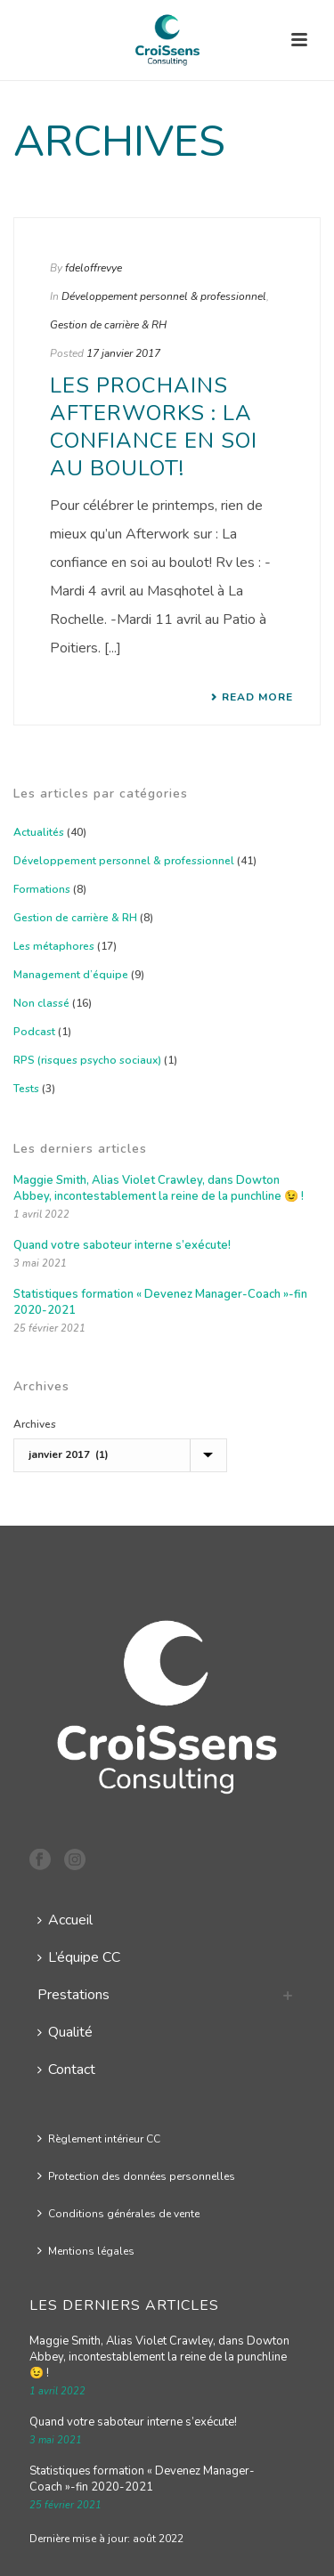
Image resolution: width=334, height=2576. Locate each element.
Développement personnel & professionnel (163, 296)
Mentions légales (85, 2251)
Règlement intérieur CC (98, 2139)
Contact (66, 2069)
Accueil (65, 1920)
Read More (251, 697)
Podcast (34, 1032)
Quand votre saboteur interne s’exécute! (122, 1245)
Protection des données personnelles (136, 2176)
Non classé (41, 1003)
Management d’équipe (70, 975)
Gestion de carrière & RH (108, 325)
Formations (41, 889)
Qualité (65, 2032)
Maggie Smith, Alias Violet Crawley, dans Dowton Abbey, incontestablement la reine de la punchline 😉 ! (158, 1188)
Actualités (38, 832)
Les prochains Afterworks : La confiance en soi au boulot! (153, 427)
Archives (34, 1424)
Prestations (73, 1995)
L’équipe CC (78, 1957)
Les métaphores (53, 946)
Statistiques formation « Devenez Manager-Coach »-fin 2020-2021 (160, 1302)
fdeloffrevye (93, 268)
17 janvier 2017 (123, 353)
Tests (26, 1088)
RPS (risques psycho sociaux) (87, 1060)
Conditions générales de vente (118, 2214)
